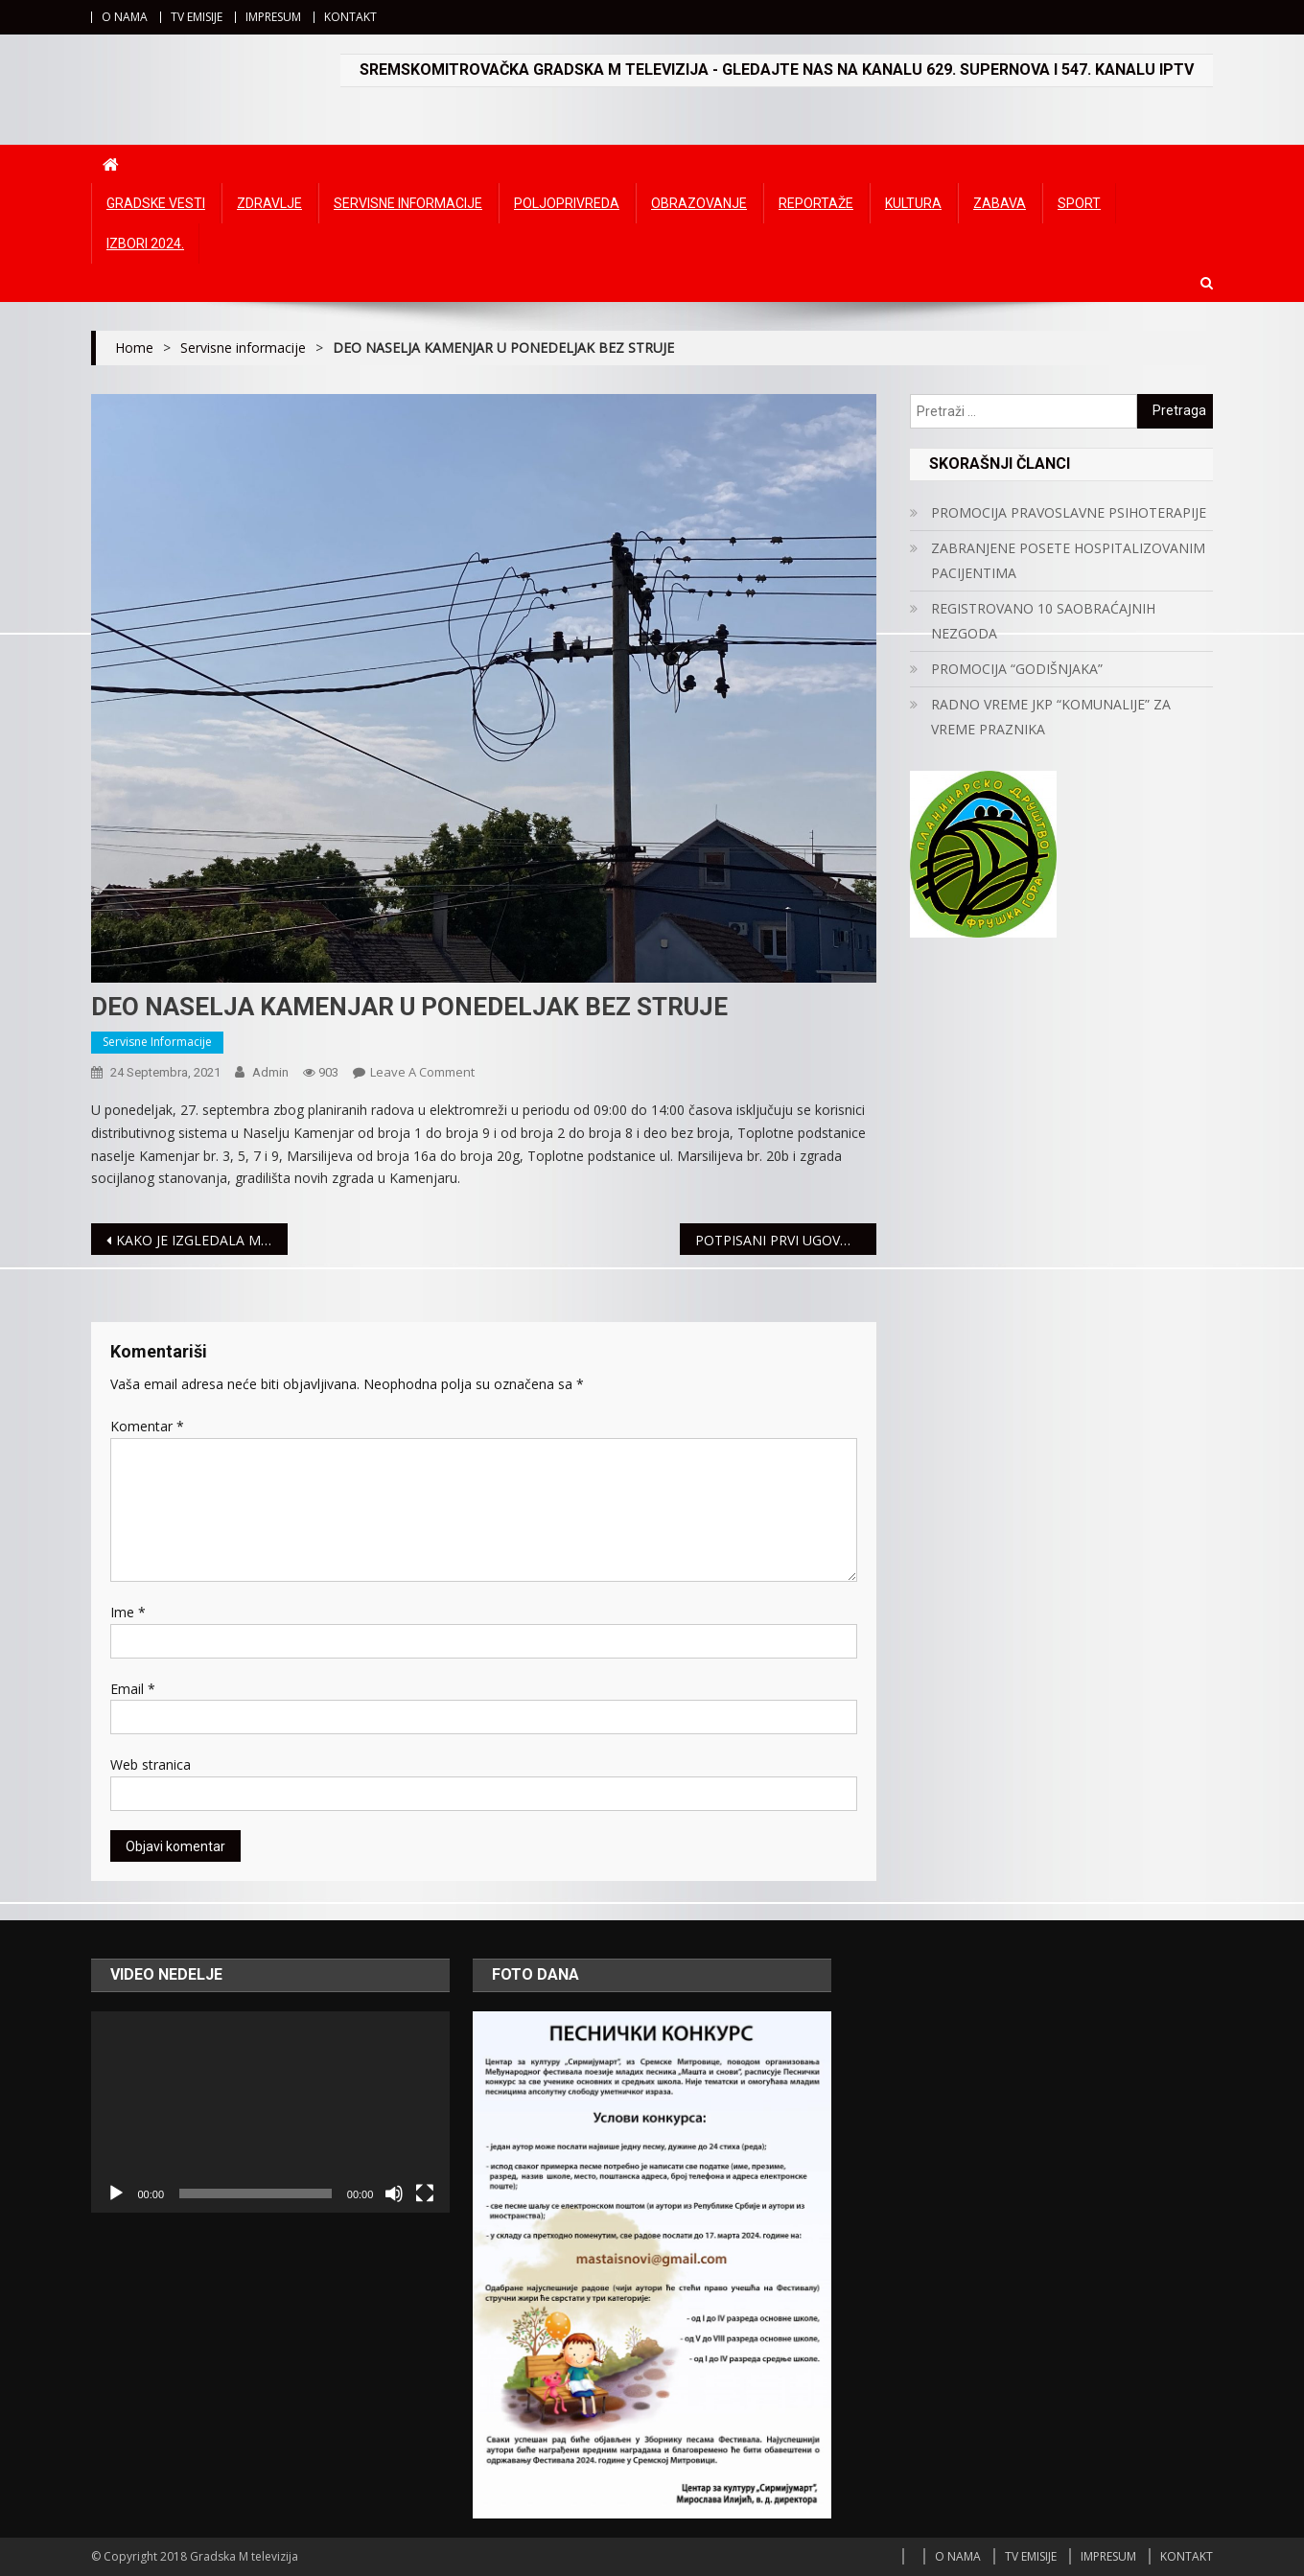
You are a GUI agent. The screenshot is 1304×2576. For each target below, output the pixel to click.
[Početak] (116, 2193)
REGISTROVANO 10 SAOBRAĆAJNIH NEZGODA (1043, 620)
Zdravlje (269, 203)
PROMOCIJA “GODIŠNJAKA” (1017, 669)
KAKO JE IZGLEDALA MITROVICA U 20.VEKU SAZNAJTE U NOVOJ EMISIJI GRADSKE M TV (202, 1240)
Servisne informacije (408, 203)
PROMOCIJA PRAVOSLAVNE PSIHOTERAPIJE (1068, 512)
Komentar (147, 1426)
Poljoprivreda (566, 203)
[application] (270, 2112)
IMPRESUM (273, 17)
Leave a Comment (422, 1071)
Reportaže (816, 203)
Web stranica (150, 1764)
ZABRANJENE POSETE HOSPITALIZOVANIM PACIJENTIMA (1068, 560)
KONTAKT (350, 17)
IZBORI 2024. (145, 243)
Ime (128, 1612)
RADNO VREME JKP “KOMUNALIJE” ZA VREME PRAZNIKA (1051, 716)
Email (132, 1689)
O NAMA (125, 17)
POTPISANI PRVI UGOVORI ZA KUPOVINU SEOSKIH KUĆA (785, 1240)
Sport (1079, 203)
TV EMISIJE (196, 17)
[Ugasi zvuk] (394, 2193)
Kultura (913, 203)
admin (270, 1072)
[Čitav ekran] (424, 2193)
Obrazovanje (699, 203)
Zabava (999, 203)
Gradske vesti (155, 203)
